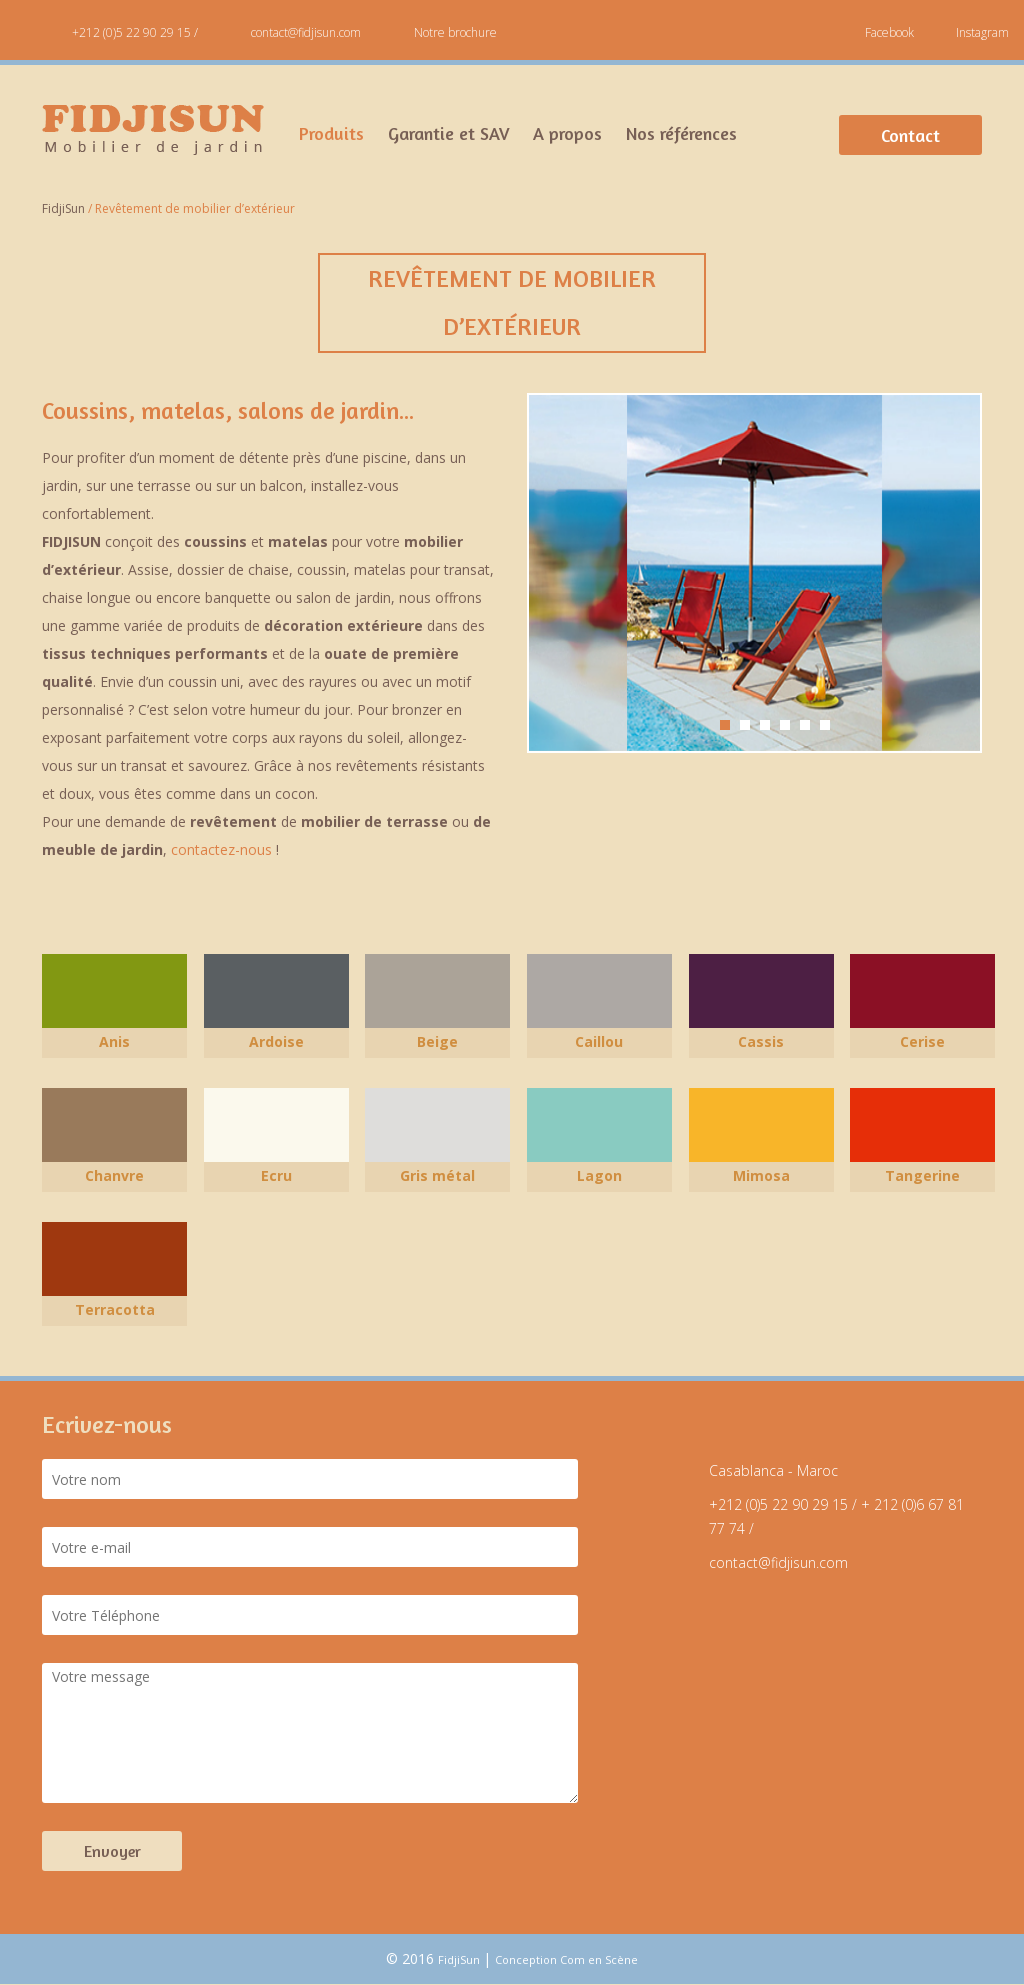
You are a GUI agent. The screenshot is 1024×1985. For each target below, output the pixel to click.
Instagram (982, 32)
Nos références (681, 133)
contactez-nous (221, 849)
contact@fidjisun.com (306, 32)
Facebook (889, 32)
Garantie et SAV (448, 133)
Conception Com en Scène (566, 1959)
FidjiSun (460, 1959)
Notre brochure (455, 32)
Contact (910, 135)
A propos (567, 133)
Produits (331, 133)
